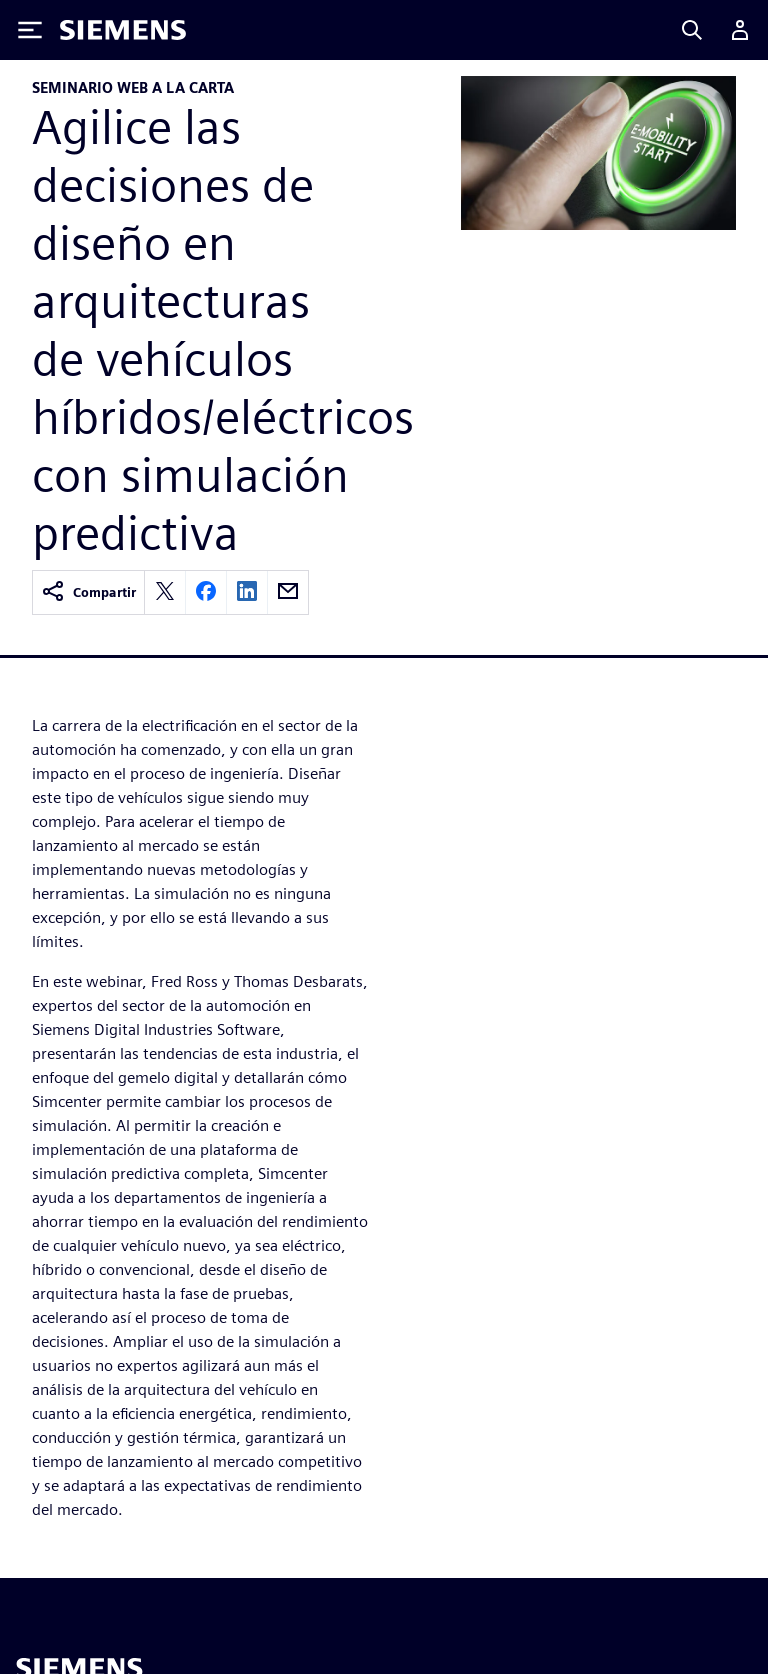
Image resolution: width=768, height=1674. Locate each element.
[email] (288, 592)
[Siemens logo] (123, 30)
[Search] (692, 30)
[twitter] (165, 592)
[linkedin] (247, 592)
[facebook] (206, 592)
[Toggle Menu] (30, 30)
